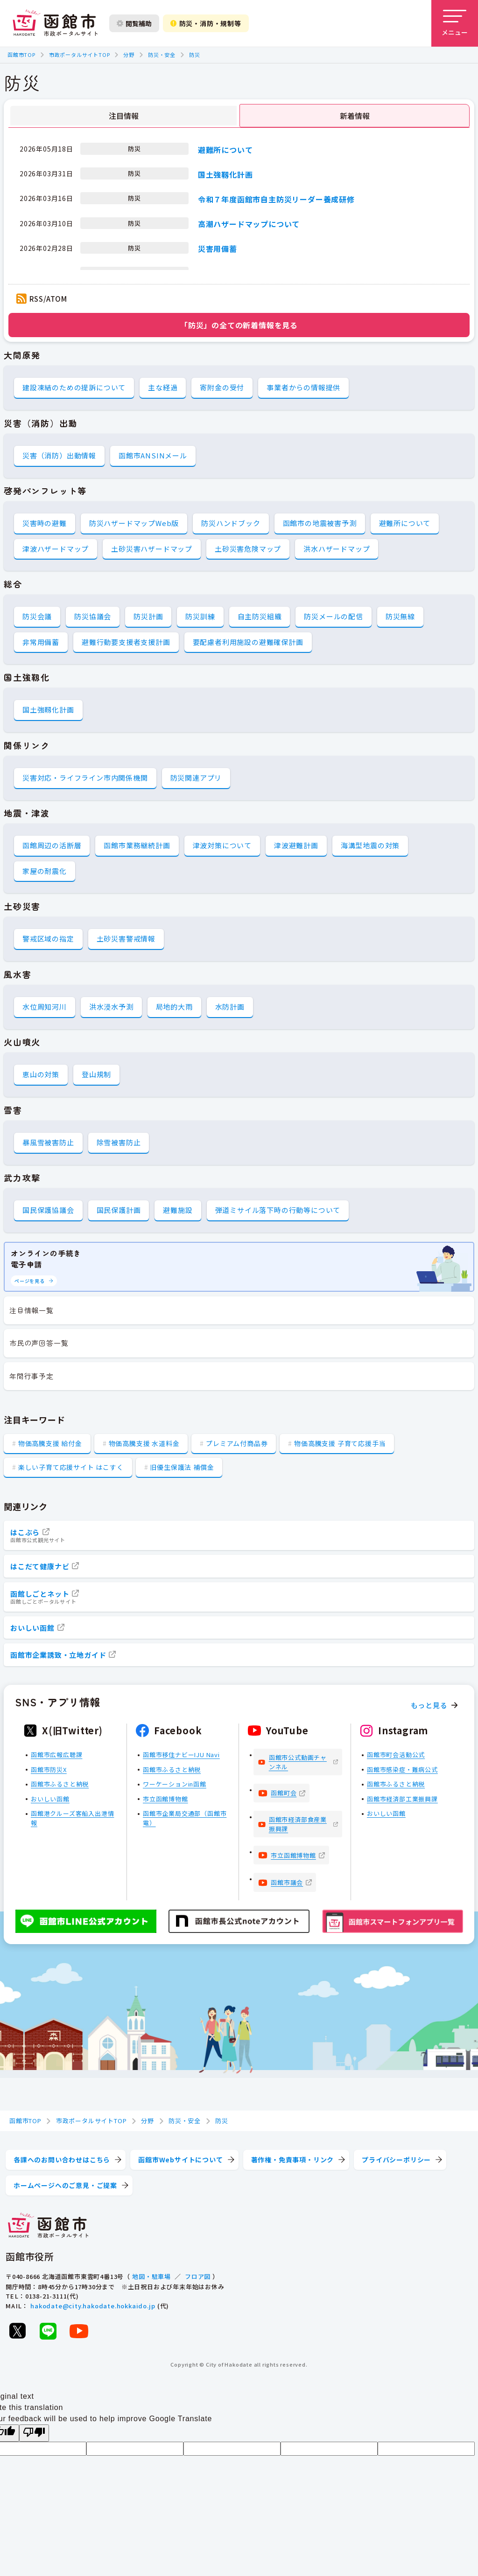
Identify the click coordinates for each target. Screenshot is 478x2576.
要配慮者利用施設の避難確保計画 (248, 642)
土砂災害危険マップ (248, 549)
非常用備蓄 (40, 642)
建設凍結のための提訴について (74, 387)
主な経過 (162, 387)
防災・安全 (162, 54)
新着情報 (355, 115)
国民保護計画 (119, 1210)
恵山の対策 (40, 1074)
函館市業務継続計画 (137, 845)
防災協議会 (92, 616)
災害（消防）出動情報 (59, 455)
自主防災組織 (260, 616)
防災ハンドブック (230, 523)
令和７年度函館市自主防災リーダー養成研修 (276, 199)
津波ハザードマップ (55, 549)
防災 (194, 54)
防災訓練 (200, 616)
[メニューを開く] (454, 23)
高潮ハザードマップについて (249, 223)
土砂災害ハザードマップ (151, 549)
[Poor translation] (34, 2433)
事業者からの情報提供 (303, 387)
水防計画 (230, 1006)
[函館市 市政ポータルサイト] (55, 23)
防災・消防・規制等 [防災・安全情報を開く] (205, 23)
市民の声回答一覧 (38, 1343)
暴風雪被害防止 (48, 1142)
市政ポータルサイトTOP (79, 54)
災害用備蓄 (217, 248)
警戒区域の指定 (48, 938)
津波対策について (222, 845)
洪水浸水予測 (111, 1006)
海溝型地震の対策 (370, 845)
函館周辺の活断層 (51, 845)
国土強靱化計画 (225, 174)
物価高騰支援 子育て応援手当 (340, 1443)
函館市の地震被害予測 (320, 523)
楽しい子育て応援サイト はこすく (71, 1467)
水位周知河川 (44, 1006)
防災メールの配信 (333, 616)
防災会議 (37, 616)
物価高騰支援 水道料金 (144, 1443)
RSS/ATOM (48, 299)
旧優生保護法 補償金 (182, 1467)
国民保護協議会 (48, 1210)
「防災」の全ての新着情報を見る (239, 325)
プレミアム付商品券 (236, 1443)
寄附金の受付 (222, 387)
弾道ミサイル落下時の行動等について (278, 1210)
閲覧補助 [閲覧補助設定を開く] (134, 23)
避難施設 (177, 1210)
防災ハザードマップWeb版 (134, 523)
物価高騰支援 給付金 (50, 1443)
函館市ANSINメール (153, 455)
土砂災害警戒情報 (126, 938)
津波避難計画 (296, 845)
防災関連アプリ (196, 777)
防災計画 (148, 616)
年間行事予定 (31, 1376)
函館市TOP (21, 54)
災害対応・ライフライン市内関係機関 (85, 777)
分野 (128, 54)
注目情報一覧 (31, 1310)
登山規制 (96, 1074)
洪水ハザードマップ (336, 549)
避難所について (225, 149)
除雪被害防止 (119, 1142)
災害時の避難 (44, 523)
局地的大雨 (174, 1006)
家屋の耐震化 (44, 871)
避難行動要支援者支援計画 (126, 642)
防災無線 (400, 616)
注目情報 (124, 115)
